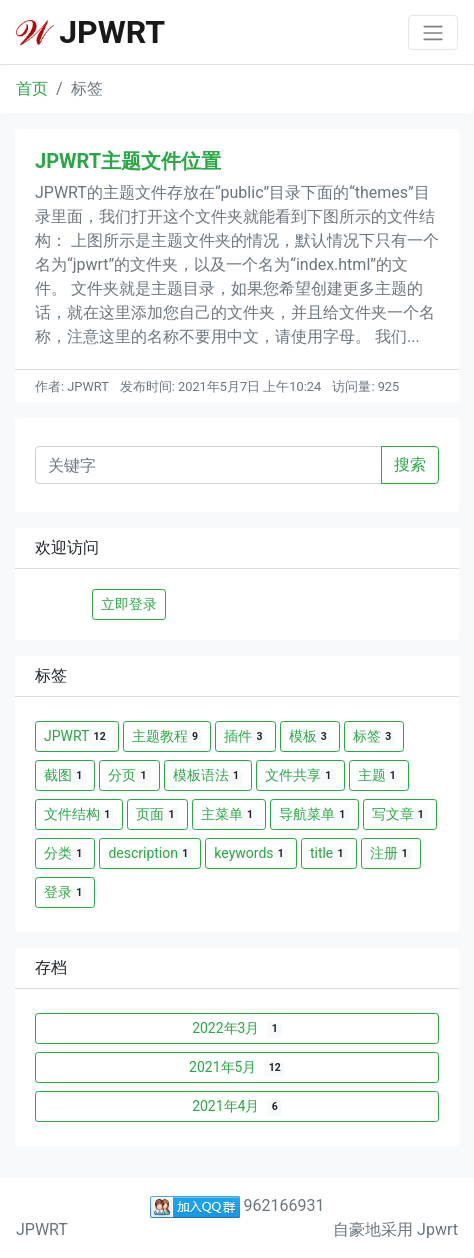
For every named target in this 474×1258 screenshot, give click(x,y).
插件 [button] (245, 736)
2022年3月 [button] (237, 1028)
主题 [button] (379, 775)
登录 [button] (65, 892)
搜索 (410, 464)
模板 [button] (310, 736)
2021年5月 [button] (237, 1067)
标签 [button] (374, 736)
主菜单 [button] (229, 814)
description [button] (150, 853)
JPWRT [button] (77, 736)
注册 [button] (391, 853)
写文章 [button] (400, 814)
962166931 (237, 1205)
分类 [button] (65, 853)
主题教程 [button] (167, 736)
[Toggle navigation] (433, 32)
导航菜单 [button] (314, 814)
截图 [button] (65, 775)
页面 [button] (157, 814)
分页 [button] (129, 775)
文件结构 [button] (79, 814)
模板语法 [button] (208, 775)
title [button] (329, 853)
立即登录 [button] (129, 604)
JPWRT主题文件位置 (128, 161)
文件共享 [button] (300, 775)
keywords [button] (251, 853)
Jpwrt (437, 1229)
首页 (32, 88)
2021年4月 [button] (237, 1106)
